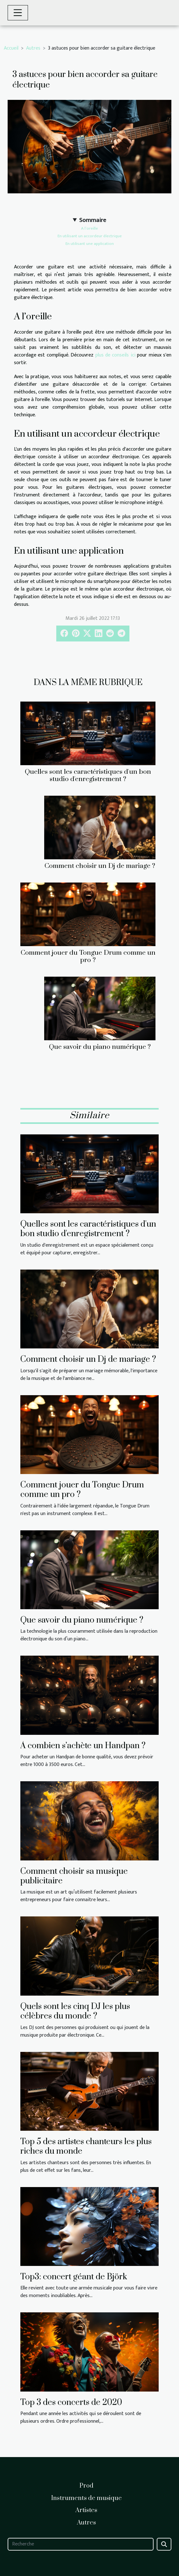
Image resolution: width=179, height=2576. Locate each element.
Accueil (11, 48)
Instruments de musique (86, 2498)
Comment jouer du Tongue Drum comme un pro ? (88, 956)
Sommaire (92, 220)
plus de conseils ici (115, 355)
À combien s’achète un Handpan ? (83, 1746)
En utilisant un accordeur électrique (90, 235)
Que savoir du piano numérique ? (100, 1047)
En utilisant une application (89, 243)
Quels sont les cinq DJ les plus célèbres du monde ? (75, 2011)
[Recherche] (81, 2544)
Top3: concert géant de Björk (73, 2277)
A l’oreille (89, 228)
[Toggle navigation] (18, 12)
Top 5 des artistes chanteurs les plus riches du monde (86, 2146)
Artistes (86, 2510)
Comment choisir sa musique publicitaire (74, 1876)
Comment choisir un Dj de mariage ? (100, 866)
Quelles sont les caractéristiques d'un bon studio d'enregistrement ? (88, 775)
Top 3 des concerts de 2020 (71, 2402)
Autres (33, 48)
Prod (86, 2486)
